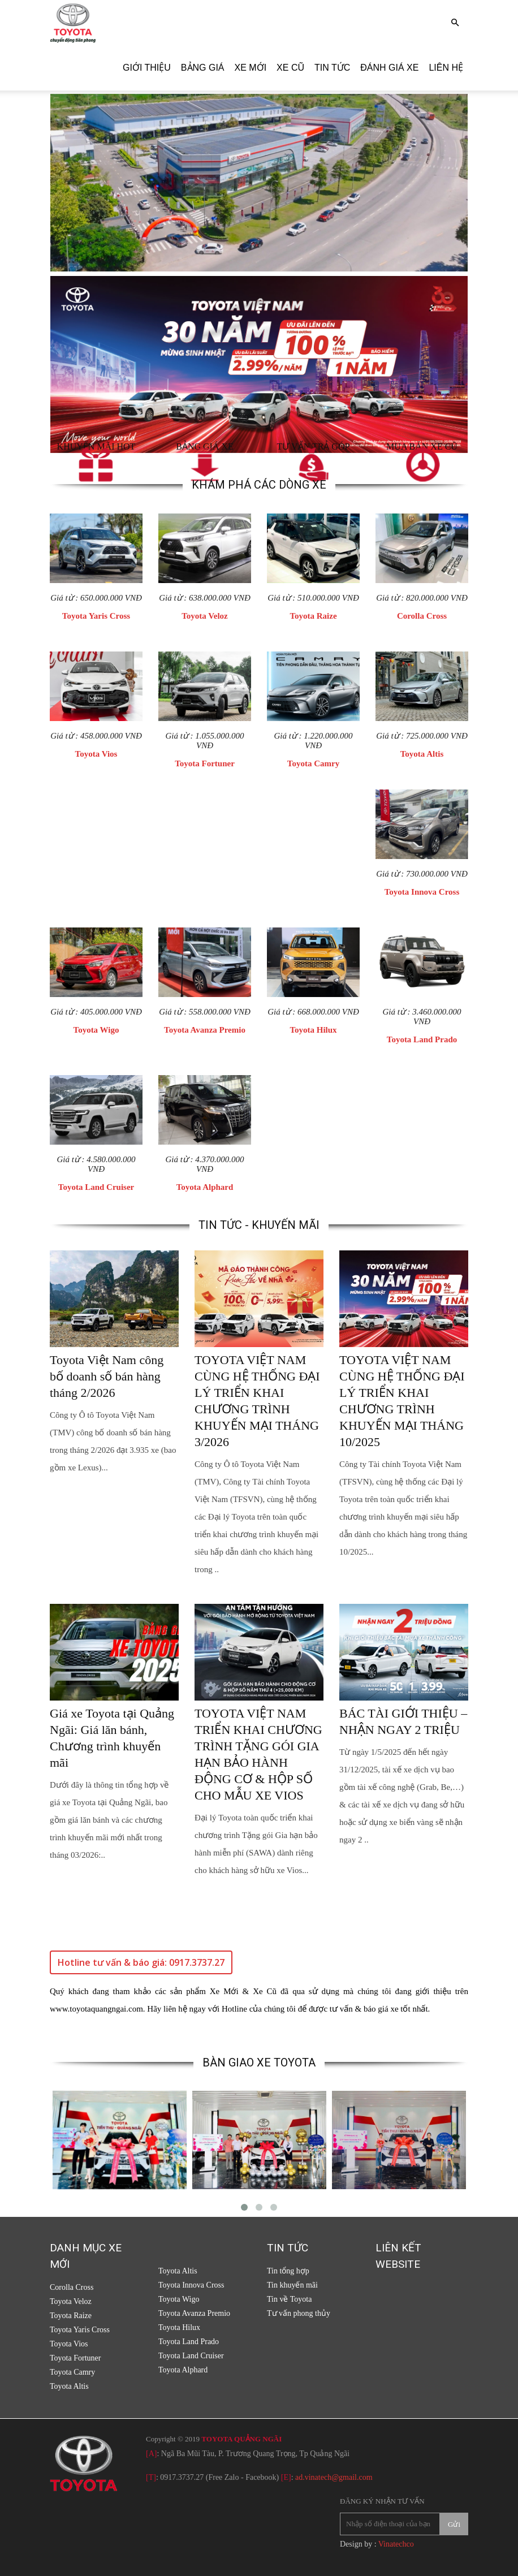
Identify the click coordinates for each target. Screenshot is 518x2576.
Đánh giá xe (389, 67)
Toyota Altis (422, 753)
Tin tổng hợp (288, 2271)
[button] (454, 23)
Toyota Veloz (205, 615)
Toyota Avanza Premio (204, 1029)
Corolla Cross (422, 615)
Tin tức (332, 67)
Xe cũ (290, 67)
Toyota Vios (96, 753)
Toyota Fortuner (205, 763)
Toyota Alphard (205, 1187)
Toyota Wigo (96, 1029)
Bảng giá (203, 67)
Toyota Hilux (313, 1029)
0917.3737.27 (182, 2477)
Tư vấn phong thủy (298, 2313)
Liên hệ (446, 67)
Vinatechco (396, 2544)
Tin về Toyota (289, 2299)
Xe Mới (251, 67)
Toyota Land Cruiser (96, 1187)
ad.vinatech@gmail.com (334, 2477)
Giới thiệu (147, 67)
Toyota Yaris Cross (96, 615)
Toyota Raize (313, 615)
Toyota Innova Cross (422, 891)
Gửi (454, 2524)
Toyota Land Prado (422, 1039)
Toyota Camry (313, 763)
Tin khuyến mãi (292, 2285)
